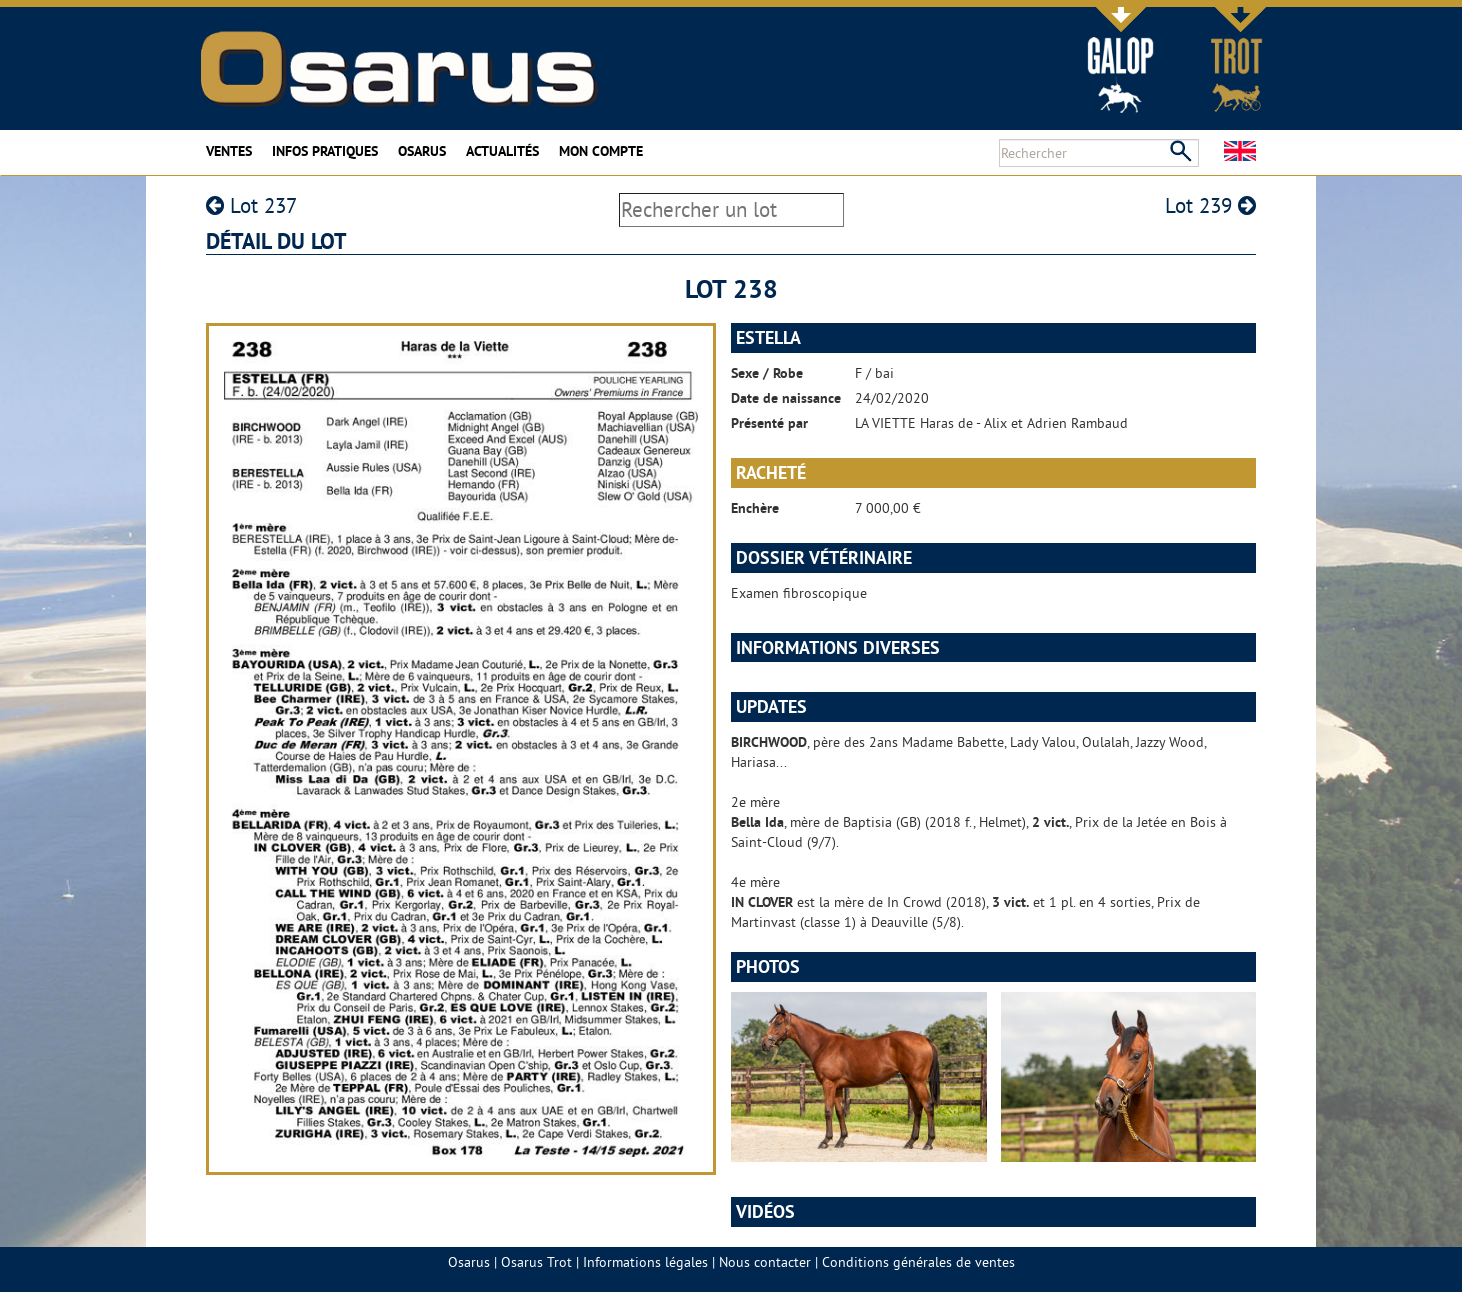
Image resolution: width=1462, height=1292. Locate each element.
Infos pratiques (325, 151)
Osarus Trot (536, 1262)
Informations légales (645, 1262)
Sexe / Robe (767, 373)
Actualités (502, 151)
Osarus (422, 151)
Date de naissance (786, 398)
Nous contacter (765, 1262)
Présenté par (769, 423)
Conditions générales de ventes (918, 1262)
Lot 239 (1210, 205)
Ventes (229, 151)
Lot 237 (251, 205)
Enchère (755, 508)
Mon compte (601, 151)
